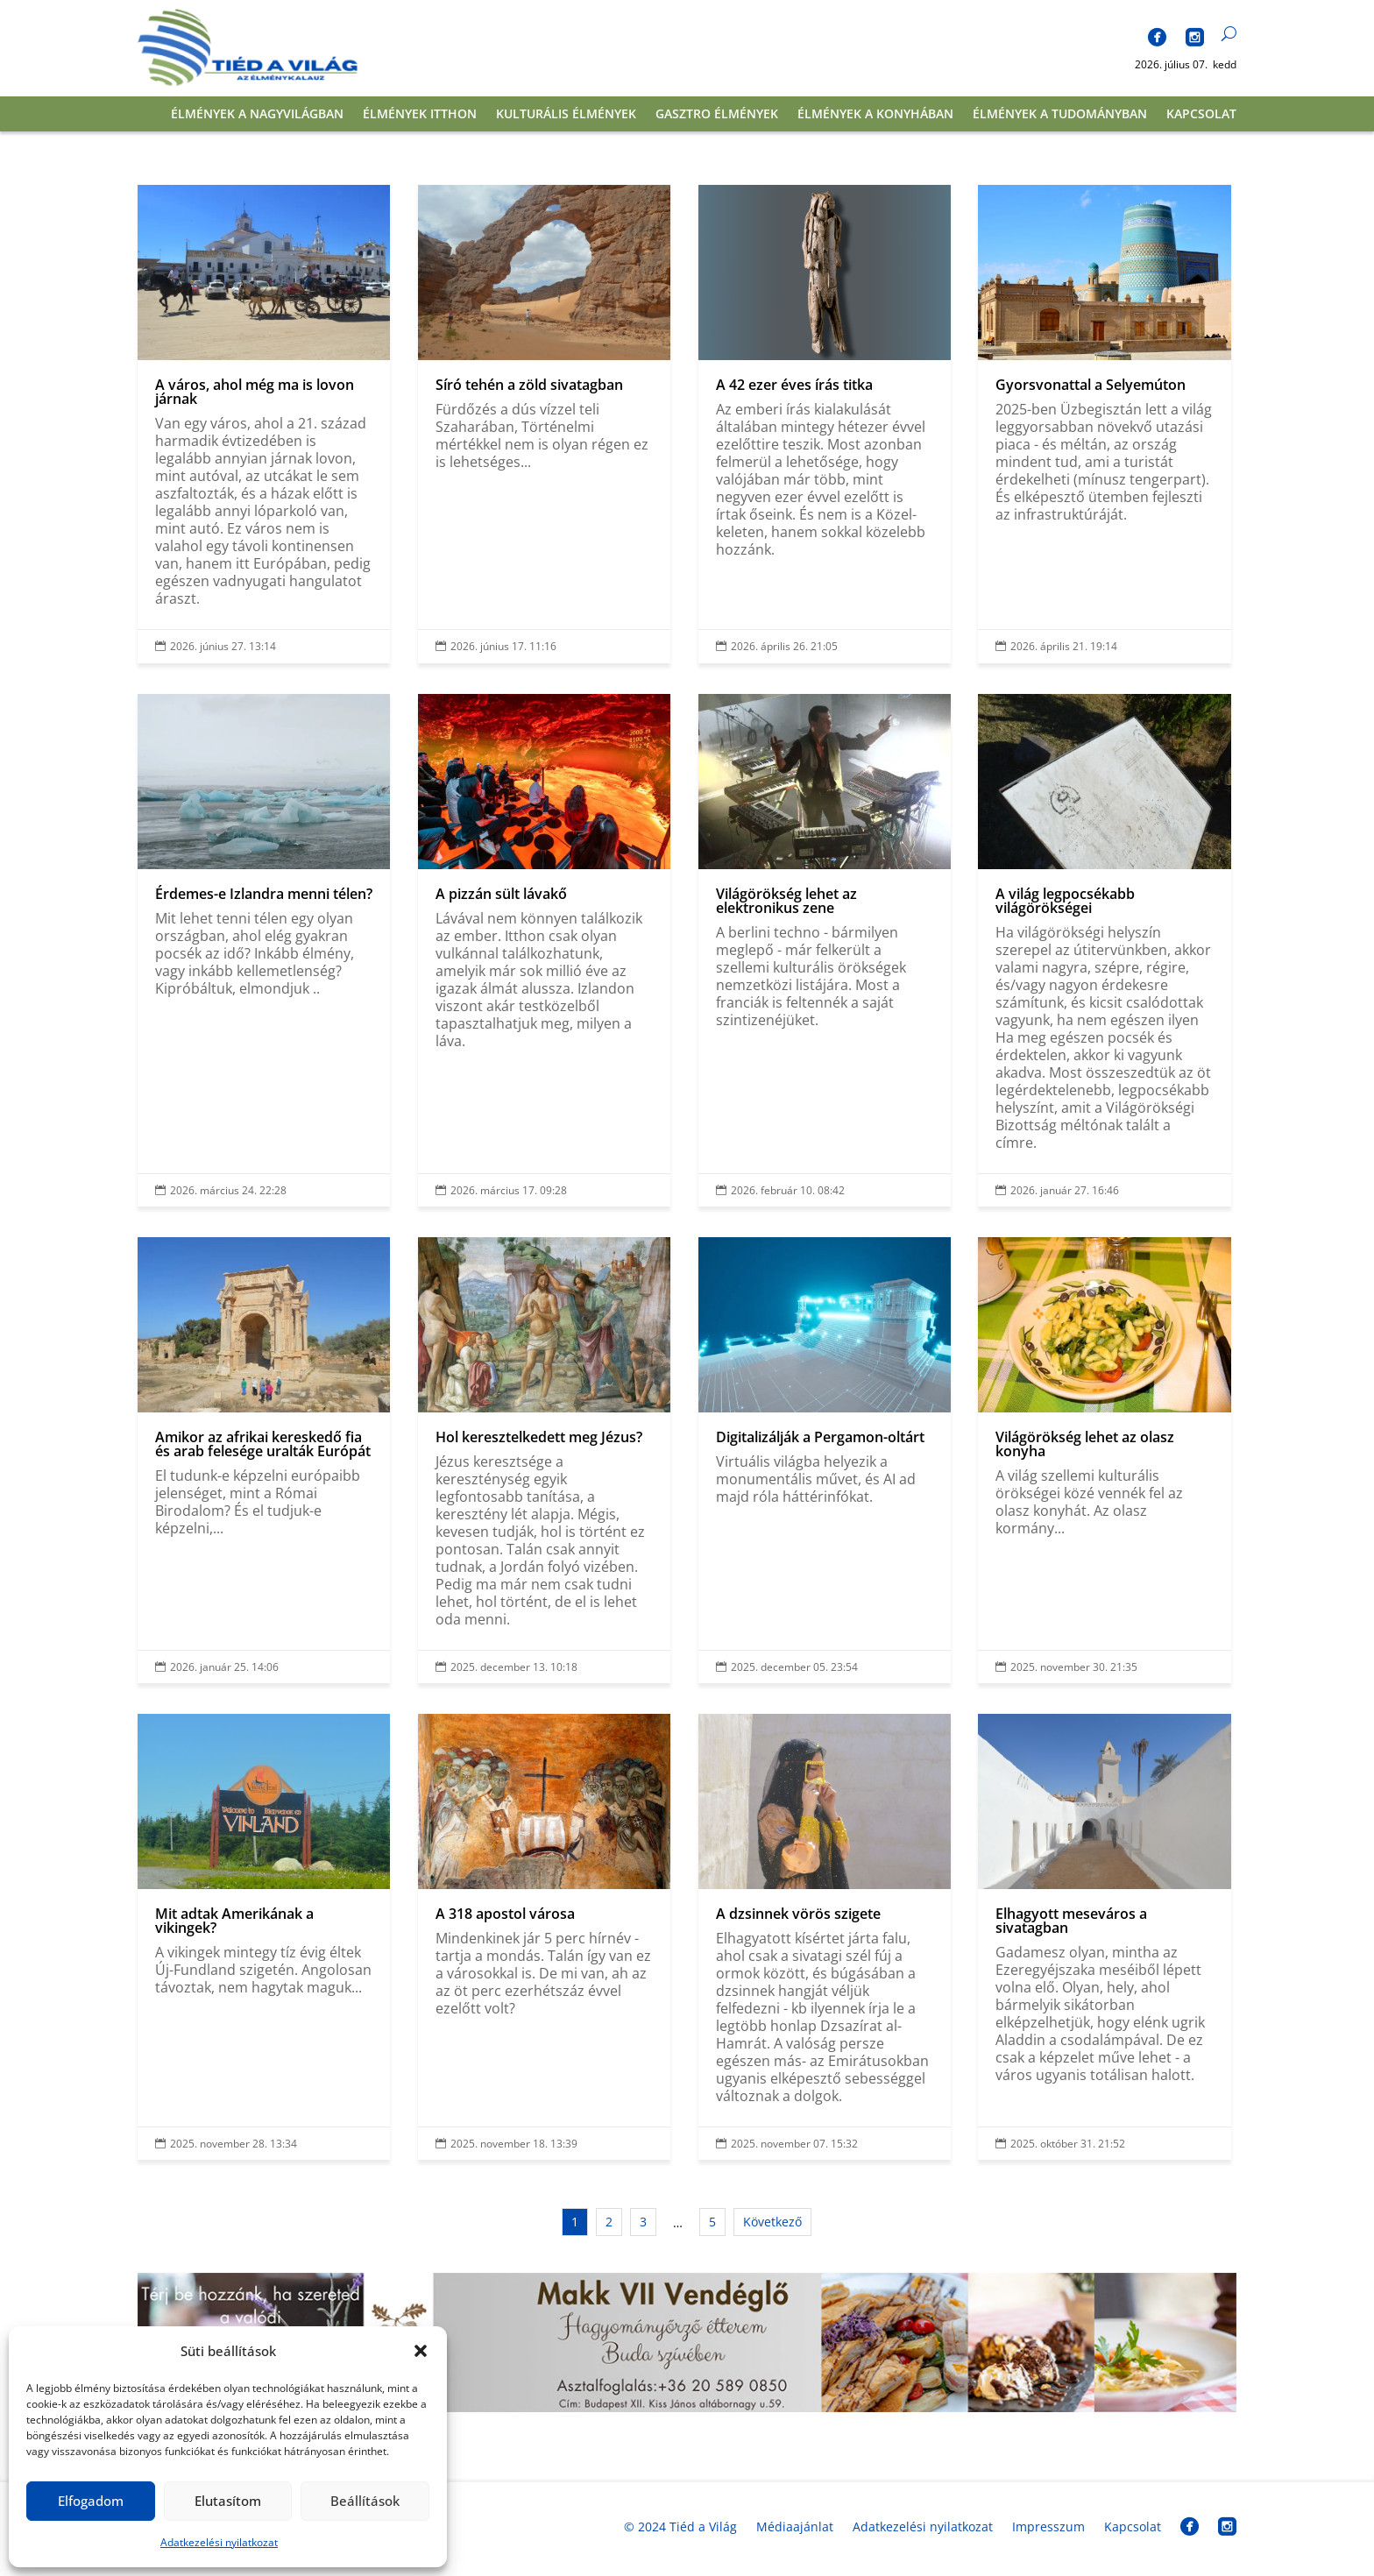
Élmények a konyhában (875, 115)
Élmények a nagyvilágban (257, 115)
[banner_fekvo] (687, 2407)
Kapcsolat (1201, 115)
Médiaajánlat (794, 2526)
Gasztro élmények (716, 115)
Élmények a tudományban (1060, 115)
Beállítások (365, 2500)
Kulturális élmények (566, 115)
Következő (772, 2221)
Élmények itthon (420, 115)
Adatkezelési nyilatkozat (219, 2542)
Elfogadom (91, 2500)
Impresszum (1048, 2526)
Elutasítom (228, 2500)
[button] (420, 2351)
